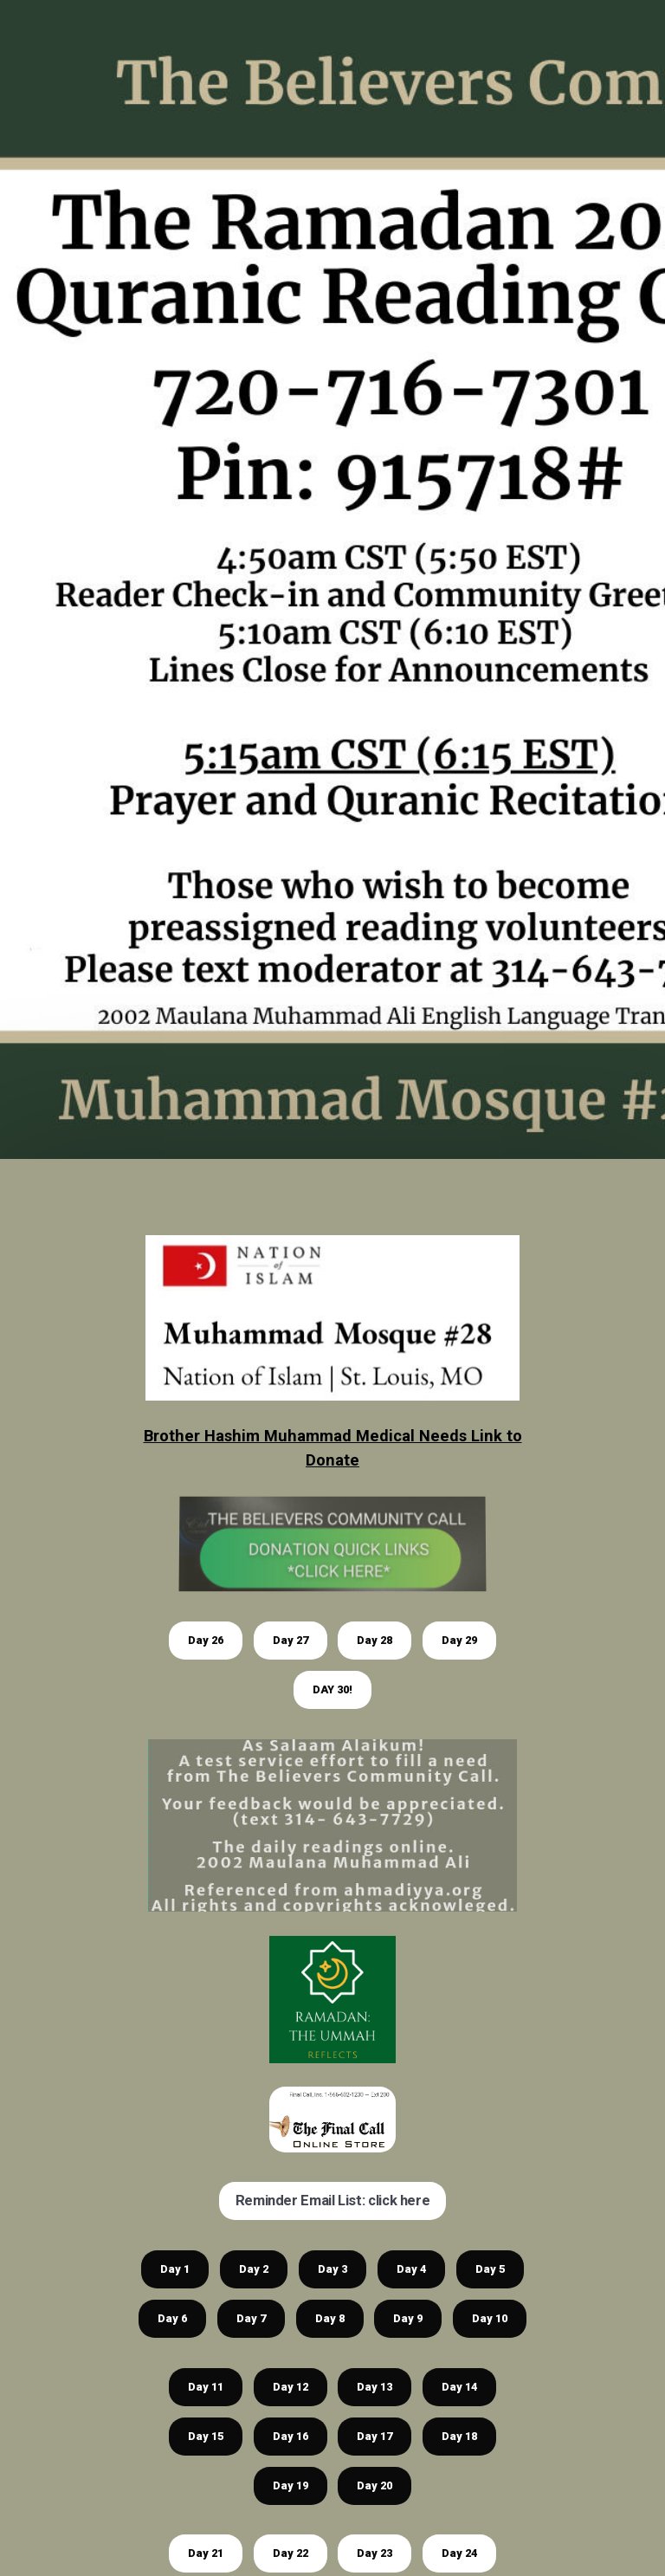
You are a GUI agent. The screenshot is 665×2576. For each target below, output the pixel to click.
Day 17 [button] (374, 2436)
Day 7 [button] (251, 2318)
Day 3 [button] (332, 2268)
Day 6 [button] (172, 2318)
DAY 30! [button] (332, 1689)
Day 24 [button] (459, 2553)
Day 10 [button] (489, 2318)
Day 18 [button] (459, 2436)
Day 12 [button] (290, 2386)
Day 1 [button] (175, 2268)
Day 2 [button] (253, 2268)
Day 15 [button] (205, 2436)
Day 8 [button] (330, 2318)
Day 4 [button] (411, 2268)
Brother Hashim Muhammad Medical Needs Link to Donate (333, 1447)
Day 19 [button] (290, 2485)
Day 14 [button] (459, 2386)
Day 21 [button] (205, 2553)
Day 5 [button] (490, 2268)
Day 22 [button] (290, 2553)
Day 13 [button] (374, 2386)
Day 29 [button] (459, 1640)
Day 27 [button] (290, 1640)
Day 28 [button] (374, 1640)
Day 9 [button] (408, 2318)
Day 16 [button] (290, 2436)
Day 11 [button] (205, 2386)
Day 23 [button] (374, 2553)
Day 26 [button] (205, 1640)
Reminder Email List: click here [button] (333, 2200)
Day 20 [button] (374, 2485)
